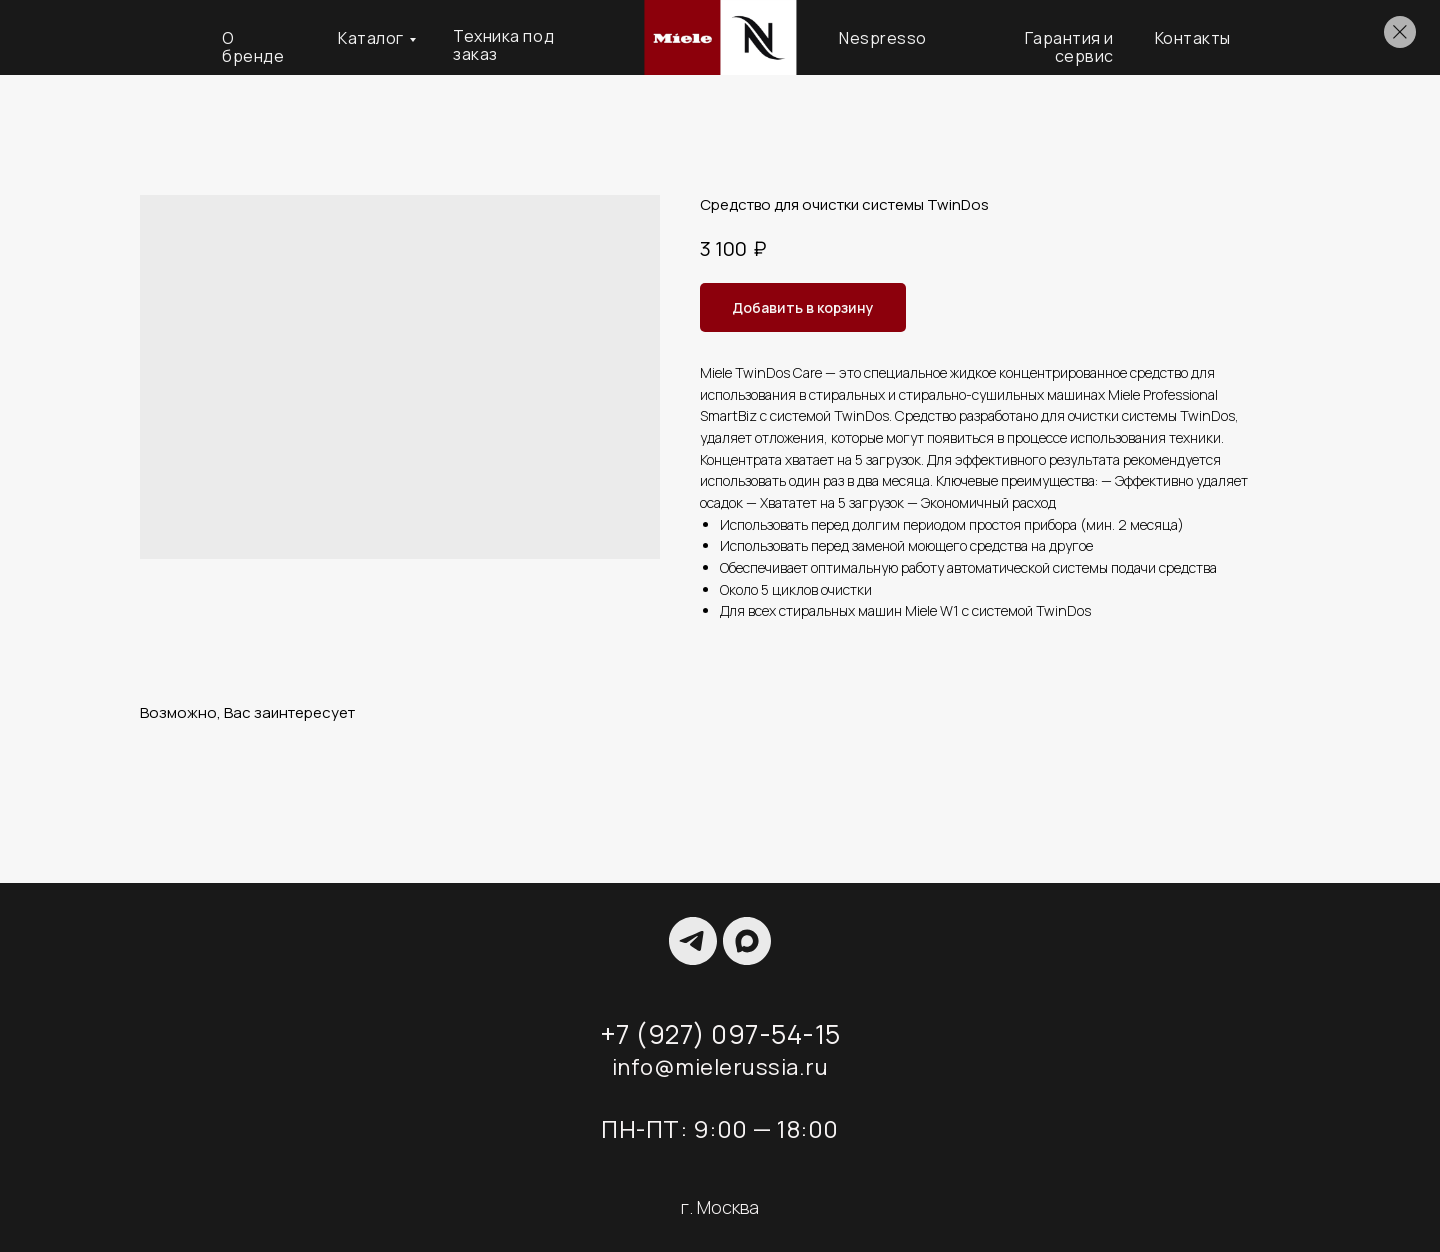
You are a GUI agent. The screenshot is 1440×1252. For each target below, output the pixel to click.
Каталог (371, 38)
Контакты (1193, 38)
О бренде (253, 47)
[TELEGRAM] (693, 941)
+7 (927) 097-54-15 (720, 1034)
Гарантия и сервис (1069, 47)
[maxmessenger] (747, 941)
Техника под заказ (503, 45)
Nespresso (883, 38)
